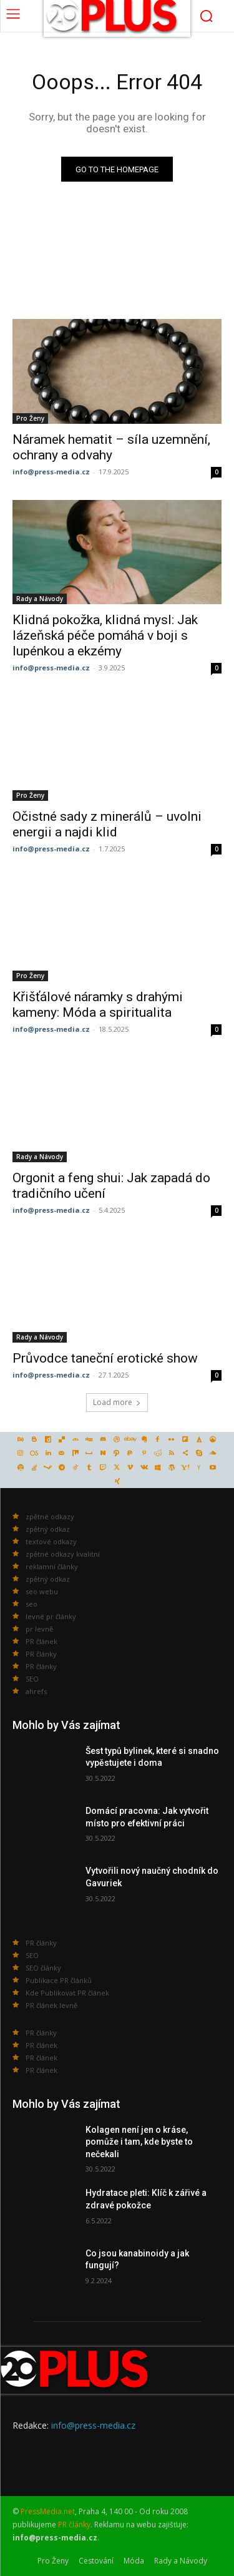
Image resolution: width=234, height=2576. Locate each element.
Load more (117, 1402)
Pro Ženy (30, 418)
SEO (32, 1678)
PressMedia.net (48, 2511)
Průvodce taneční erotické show (105, 1358)
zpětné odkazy (50, 1516)
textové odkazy (51, 1541)
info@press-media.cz (51, 471)
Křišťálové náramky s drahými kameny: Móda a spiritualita (97, 1004)
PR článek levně (51, 2005)
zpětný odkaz (48, 1529)
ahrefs (36, 1691)
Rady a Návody (39, 598)
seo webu (42, 1591)
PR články (41, 1653)
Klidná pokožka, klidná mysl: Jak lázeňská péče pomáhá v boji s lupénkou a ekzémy (105, 635)
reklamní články (52, 1566)
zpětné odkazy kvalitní (63, 1554)
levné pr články (51, 1616)
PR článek (41, 1641)
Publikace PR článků (59, 1980)
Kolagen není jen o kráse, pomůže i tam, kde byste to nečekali (139, 2142)
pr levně (39, 1628)
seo (31, 1604)
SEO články (43, 1967)
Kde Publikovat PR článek (67, 1992)
